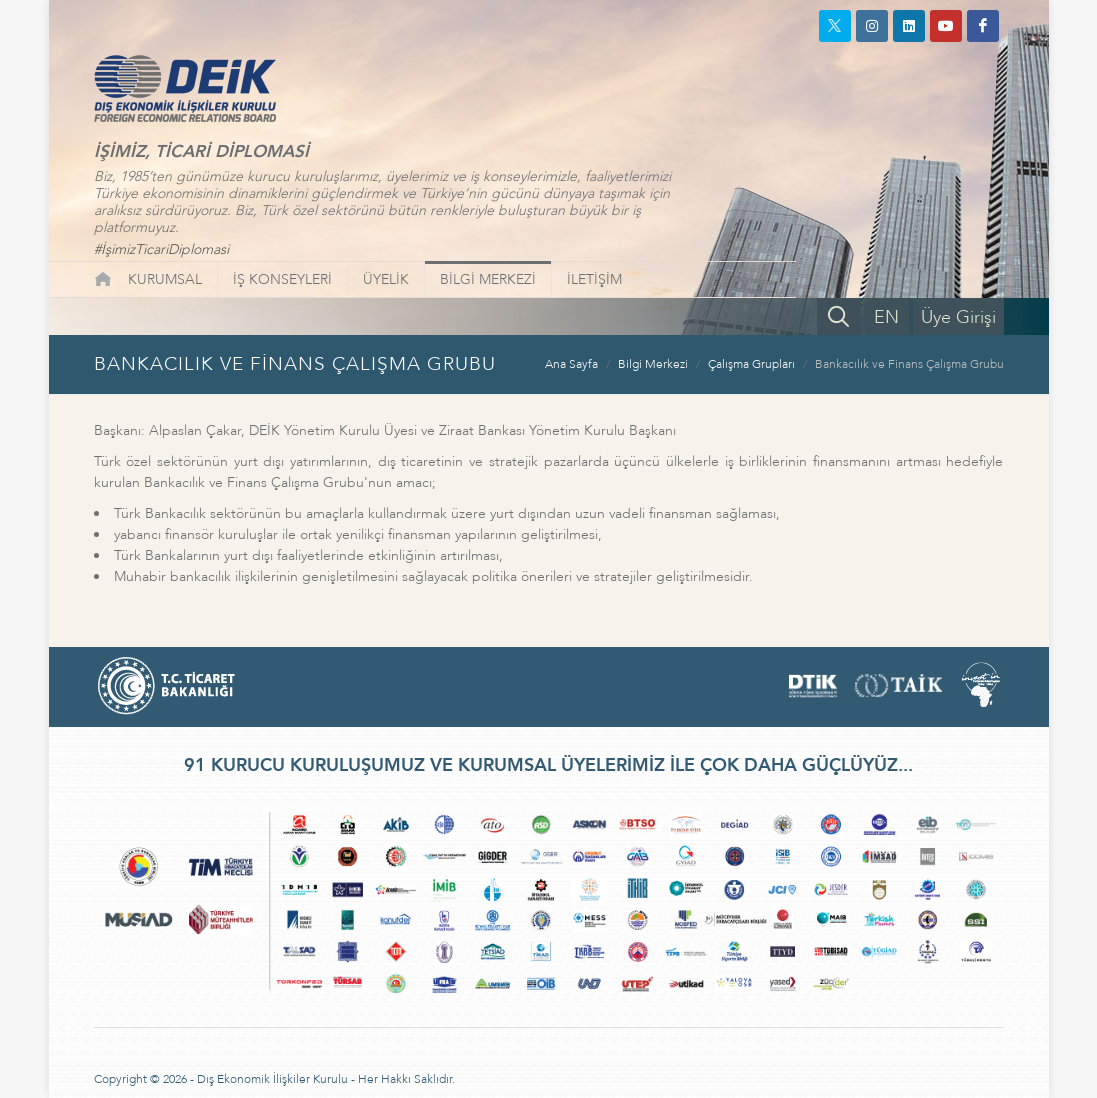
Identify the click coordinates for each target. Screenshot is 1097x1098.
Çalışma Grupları (751, 364)
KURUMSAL (165, 279)
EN (886, 317)
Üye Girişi (958, 317)
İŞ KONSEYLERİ (282, 279)
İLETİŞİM (594, 279)
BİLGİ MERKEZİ (488, 279)
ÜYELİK (386, 279)
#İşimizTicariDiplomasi (161, 249)
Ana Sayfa (571, 364)
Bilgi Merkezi (653, 364)
